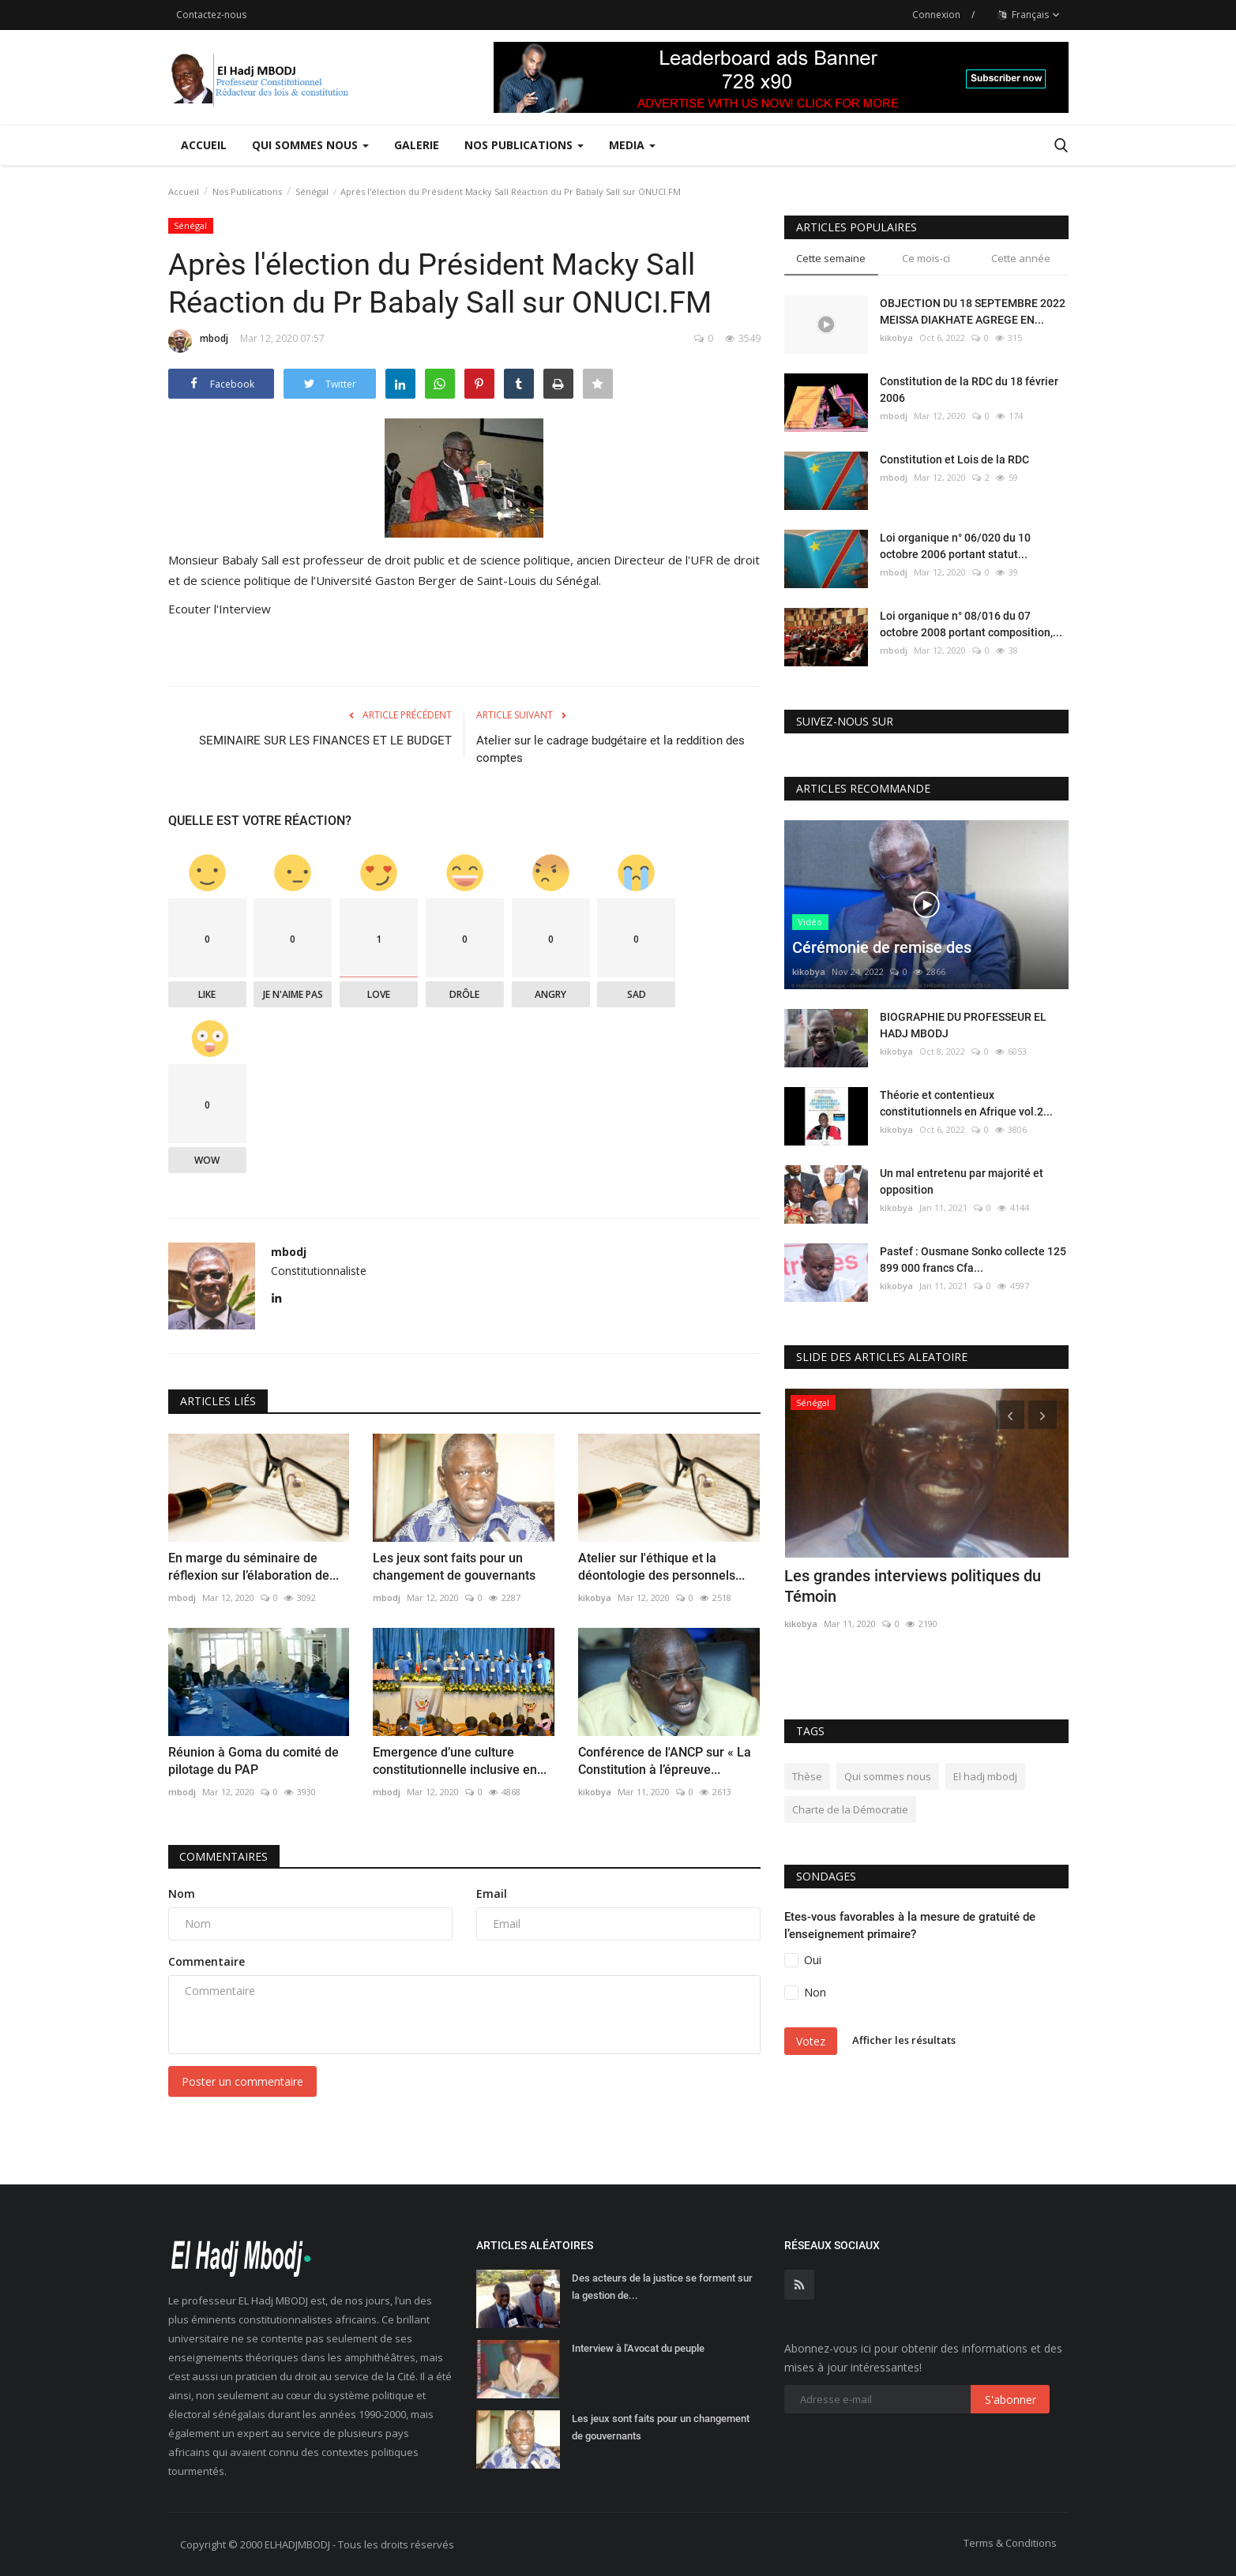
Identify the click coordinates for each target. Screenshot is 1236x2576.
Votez (810, 2041)
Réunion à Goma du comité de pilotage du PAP (253, 1761)
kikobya (594, 1597)
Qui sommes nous (887, 1776)
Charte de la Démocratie (850, 1809)
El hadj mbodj (985, 1776)
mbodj (198, 341)
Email (491, 1893)
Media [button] (632, 144)
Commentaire (206, 1961)
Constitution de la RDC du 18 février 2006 (969, 389)
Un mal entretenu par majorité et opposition (961, 1181)
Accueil (204, 144)
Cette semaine (831, 258)
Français (1029, 15)
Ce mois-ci (926, 258)
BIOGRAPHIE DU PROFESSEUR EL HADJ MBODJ (963, 1025)
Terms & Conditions (1010, 2543)
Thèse (807, 1776)
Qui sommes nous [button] (310, 144)
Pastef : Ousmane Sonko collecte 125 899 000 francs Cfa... (973, 1259)
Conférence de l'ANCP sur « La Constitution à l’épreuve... (664, 1761)
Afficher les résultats (904, 2040)
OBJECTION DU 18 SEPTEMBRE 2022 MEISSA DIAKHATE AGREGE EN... (972, 311)
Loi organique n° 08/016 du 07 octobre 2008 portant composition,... (971, 624)
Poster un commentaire (242, 2081)
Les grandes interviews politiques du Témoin (912, 1586)
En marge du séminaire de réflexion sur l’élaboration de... (253, 1566)
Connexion (936, 14)
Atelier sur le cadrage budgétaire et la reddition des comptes (610, 749)
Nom (181, 1893)
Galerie (416, 144)
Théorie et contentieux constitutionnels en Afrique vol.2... (966, 1103)
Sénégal (312, 191)
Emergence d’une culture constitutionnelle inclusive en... (460, 1761)
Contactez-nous (211, 14)
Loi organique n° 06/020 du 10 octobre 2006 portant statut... (955, 546)
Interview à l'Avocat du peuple (638, 2348)
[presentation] (1010, 1414)
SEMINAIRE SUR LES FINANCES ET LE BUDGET (325, 740)
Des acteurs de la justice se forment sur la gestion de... (662, 2286)
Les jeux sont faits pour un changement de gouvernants (454, 1566)
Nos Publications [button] (524, 144)
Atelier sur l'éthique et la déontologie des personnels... (661, 1566)
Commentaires (224, 1856)
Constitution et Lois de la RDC (954, 459)
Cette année (1020, 258)
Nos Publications (247, 191)
